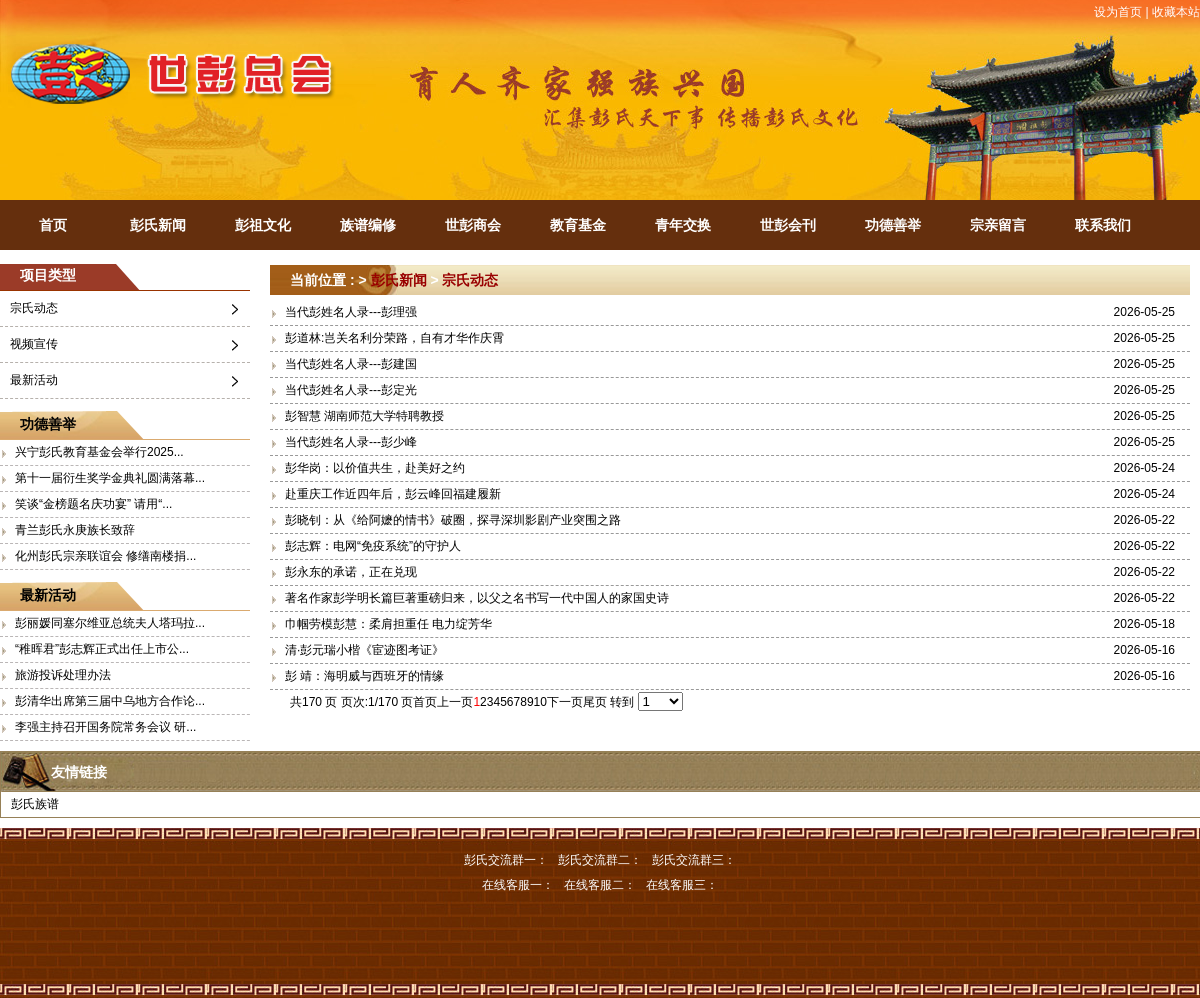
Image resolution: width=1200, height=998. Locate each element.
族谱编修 (368, 225)
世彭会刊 (788, 225)
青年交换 (683, 225)
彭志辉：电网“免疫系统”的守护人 (373, 546)
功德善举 (893, 225)
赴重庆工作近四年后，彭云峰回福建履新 (393, 494)
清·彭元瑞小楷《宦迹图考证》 (364, 650)
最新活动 (34, 380)
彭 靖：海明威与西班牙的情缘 (364, 676)
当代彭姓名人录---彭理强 (351, 312)
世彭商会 (473, 225)
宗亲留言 (998, 225)
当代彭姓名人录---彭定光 (351, 390)
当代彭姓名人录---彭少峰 (351, 442)
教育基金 (578, 225)
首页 (53, 225)
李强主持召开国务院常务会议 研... (105, 727)
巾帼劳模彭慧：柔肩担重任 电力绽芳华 (388, 624)
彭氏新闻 (158, 225)
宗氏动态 (34, 308)
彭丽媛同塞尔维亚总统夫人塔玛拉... (110, 623)
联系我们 (1103, 225)
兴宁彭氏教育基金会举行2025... (99, 452)
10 (540, 702)
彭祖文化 (263, 225)
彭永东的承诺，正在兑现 (351, 572)
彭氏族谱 (35, 804)
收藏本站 (1176, 12)
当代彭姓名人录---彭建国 (351, 364)
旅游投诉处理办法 (63, 675)
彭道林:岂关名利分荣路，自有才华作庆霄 (394, 338)
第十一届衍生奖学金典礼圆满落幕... (110, 478)
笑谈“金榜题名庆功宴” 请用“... (93, 504)
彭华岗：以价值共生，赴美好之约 (375, 468)
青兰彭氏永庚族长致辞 (75, 530)
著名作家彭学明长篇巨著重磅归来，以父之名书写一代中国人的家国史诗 (477, 598)
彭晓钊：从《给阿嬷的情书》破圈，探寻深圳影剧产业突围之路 (453, 520)
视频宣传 (34, 344)
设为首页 (1118, 12)
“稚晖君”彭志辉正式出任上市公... (102, 649)
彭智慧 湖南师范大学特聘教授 (364, 416)
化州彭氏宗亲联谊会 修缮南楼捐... (105, 556)
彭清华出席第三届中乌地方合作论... (110, 701)
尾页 (595, 702)
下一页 (565, 702)
